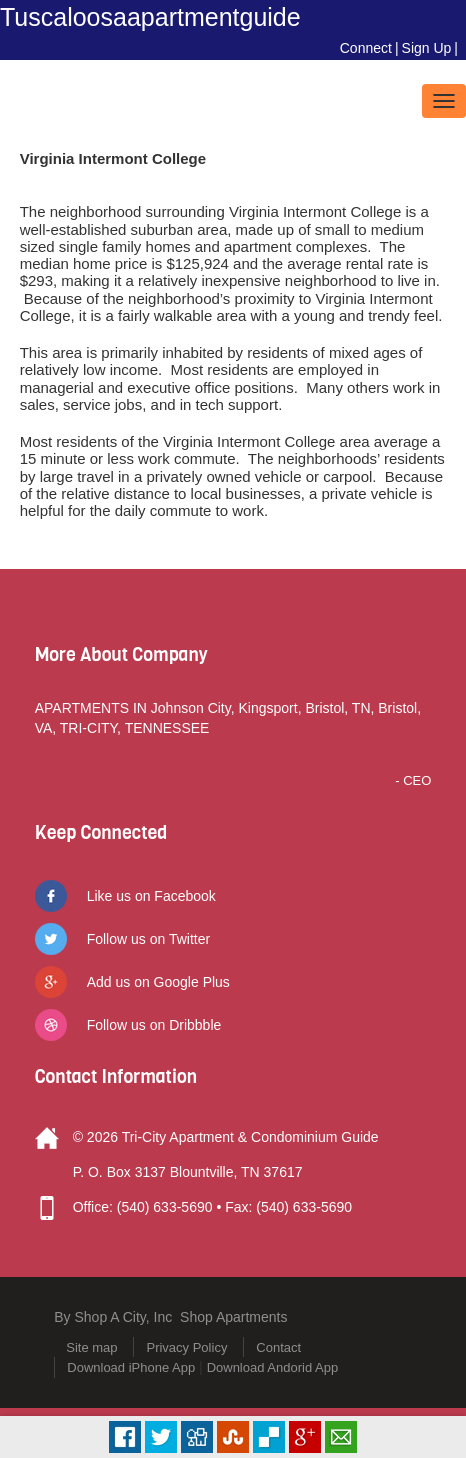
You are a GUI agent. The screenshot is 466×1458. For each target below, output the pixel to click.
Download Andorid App (273, 1367)
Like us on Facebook (151, 896)
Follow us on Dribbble (154, 1025)
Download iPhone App (131, 1367)
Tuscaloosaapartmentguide (150, 17)
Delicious (269, 1437)
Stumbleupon (233, 1437)
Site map (91, 1347)
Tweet (161, 1437)
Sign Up (427, 48)
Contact (278, 1347)
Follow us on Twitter (148, 939)
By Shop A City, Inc (113, 1317)
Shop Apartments (233, 1317)
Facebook (125, 1437)
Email (341, 1437)
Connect (366, 48)
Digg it (197, 1437)
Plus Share (305, 1437)
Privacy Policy (186, 1347)
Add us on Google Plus (158, 982)
